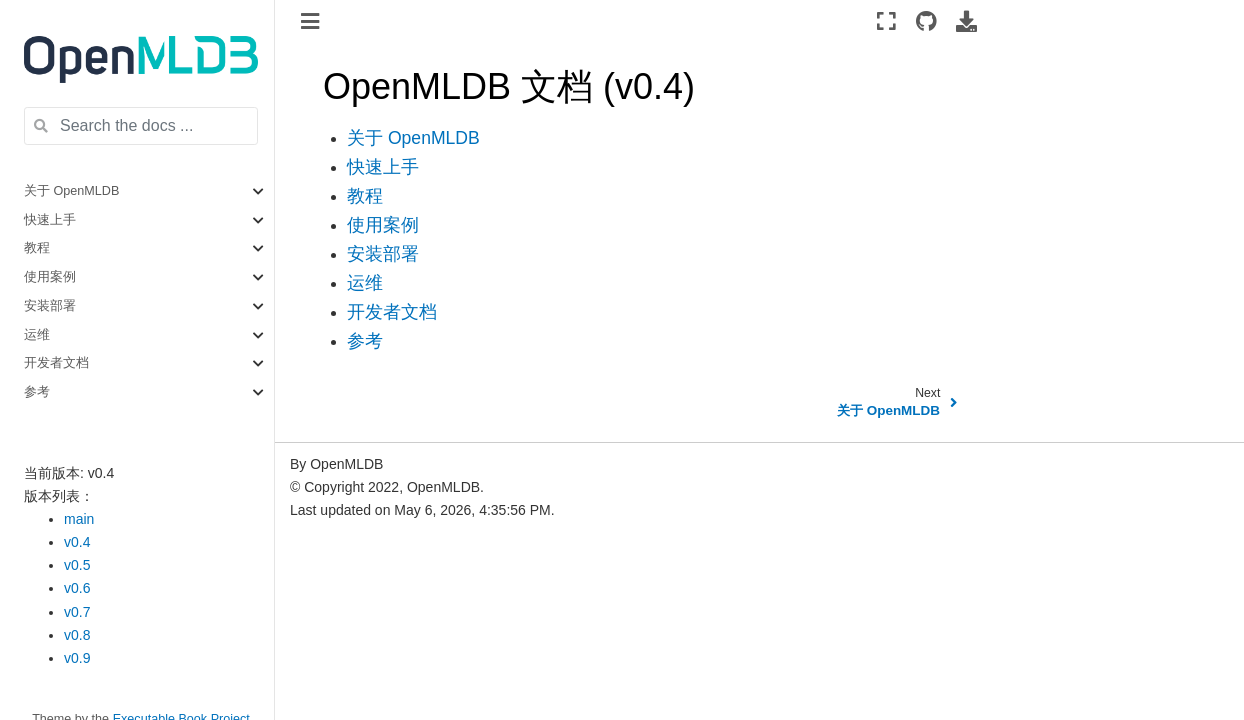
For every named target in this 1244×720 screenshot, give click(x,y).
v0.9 (77, 658)
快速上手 (50, 220)
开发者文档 (56, 363)
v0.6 (77, 588)
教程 (37, 248)
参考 (37, 392)
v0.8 (77, 635)
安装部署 (50, 306)
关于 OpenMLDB (71, 191)
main (79, 519)
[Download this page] (966, 21)
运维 (37, 335)
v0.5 (77, 565)
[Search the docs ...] (141, 126)
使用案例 (50, 277)
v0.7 (77, 612)
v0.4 (77, 542)
